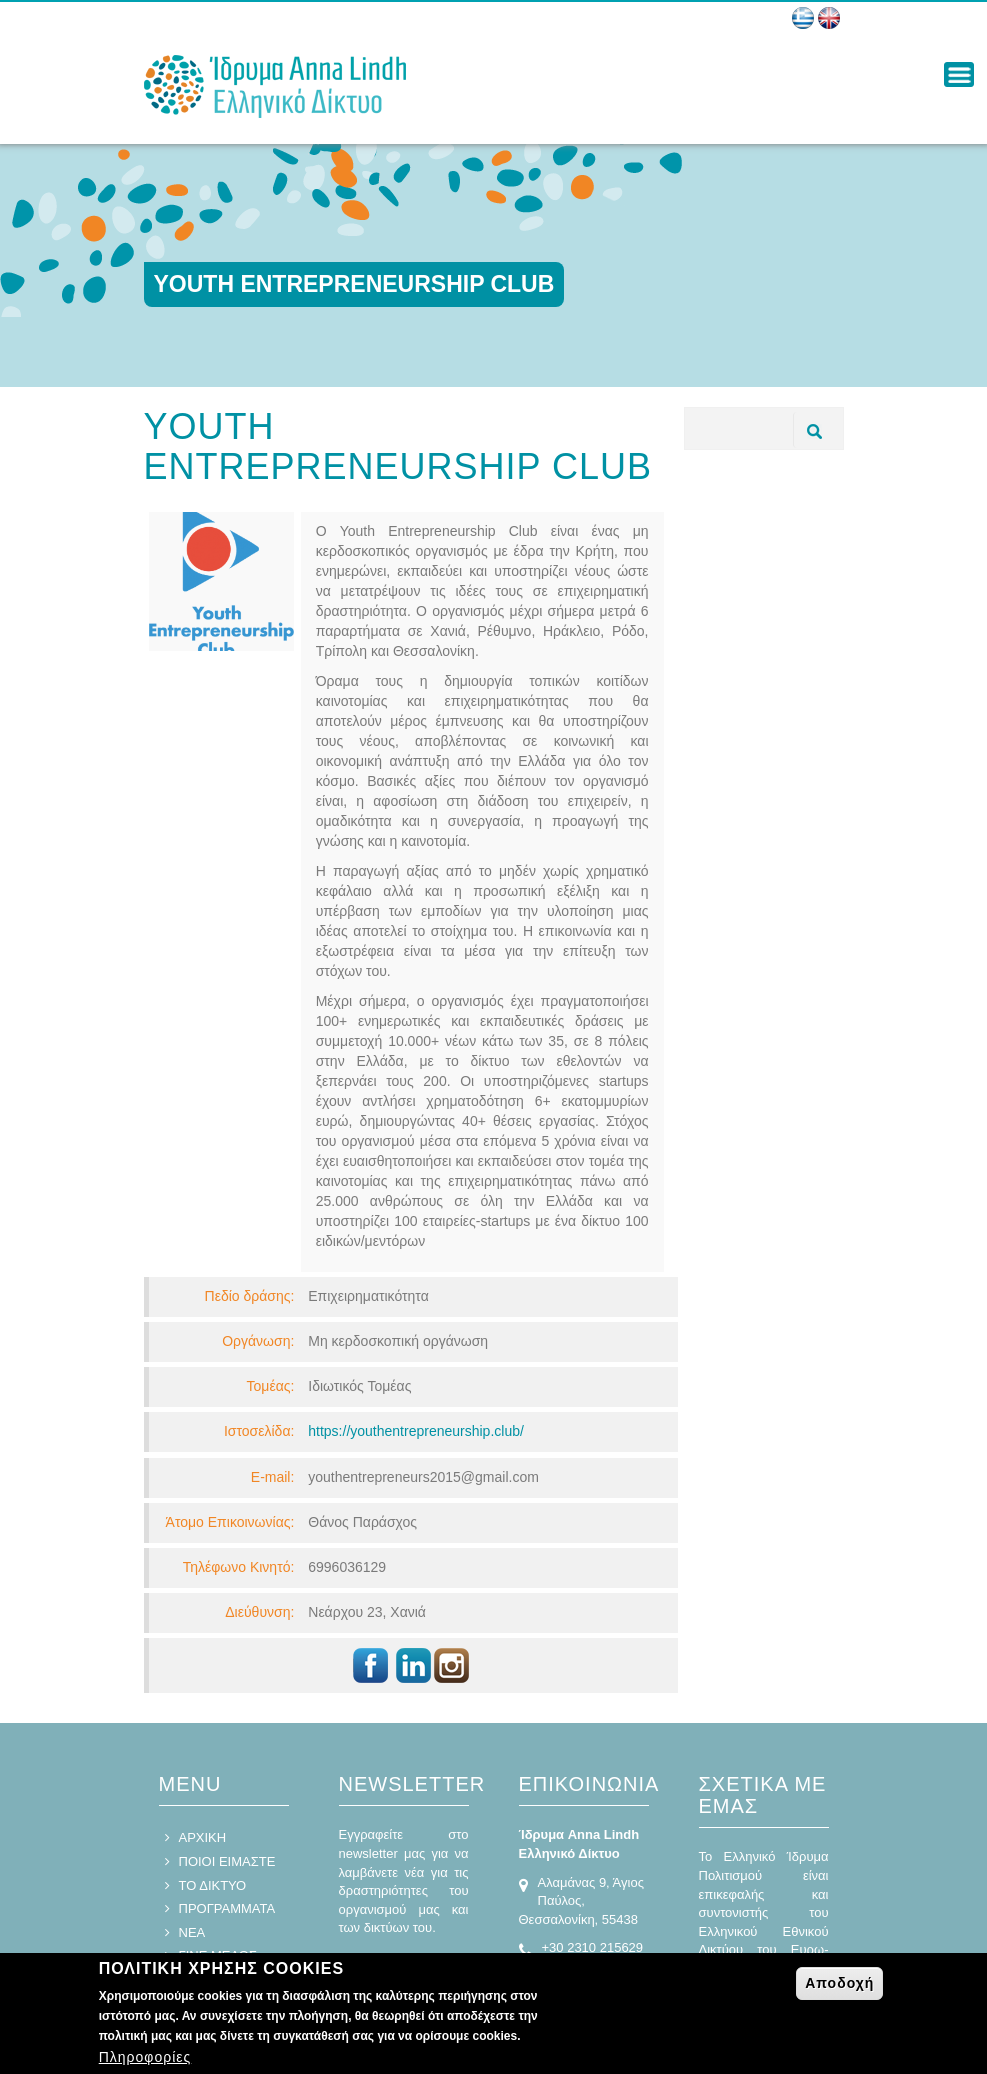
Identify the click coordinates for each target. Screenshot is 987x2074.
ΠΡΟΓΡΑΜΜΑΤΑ (227, 1908)
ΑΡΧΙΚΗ (203, 1837)
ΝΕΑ (192, 1932)
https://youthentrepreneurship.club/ (416, 1431)
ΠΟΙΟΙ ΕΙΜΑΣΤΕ (227, 1861)
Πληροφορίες (145, 2059)
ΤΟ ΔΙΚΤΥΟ (213, 1885)
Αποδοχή (839, 1986)
